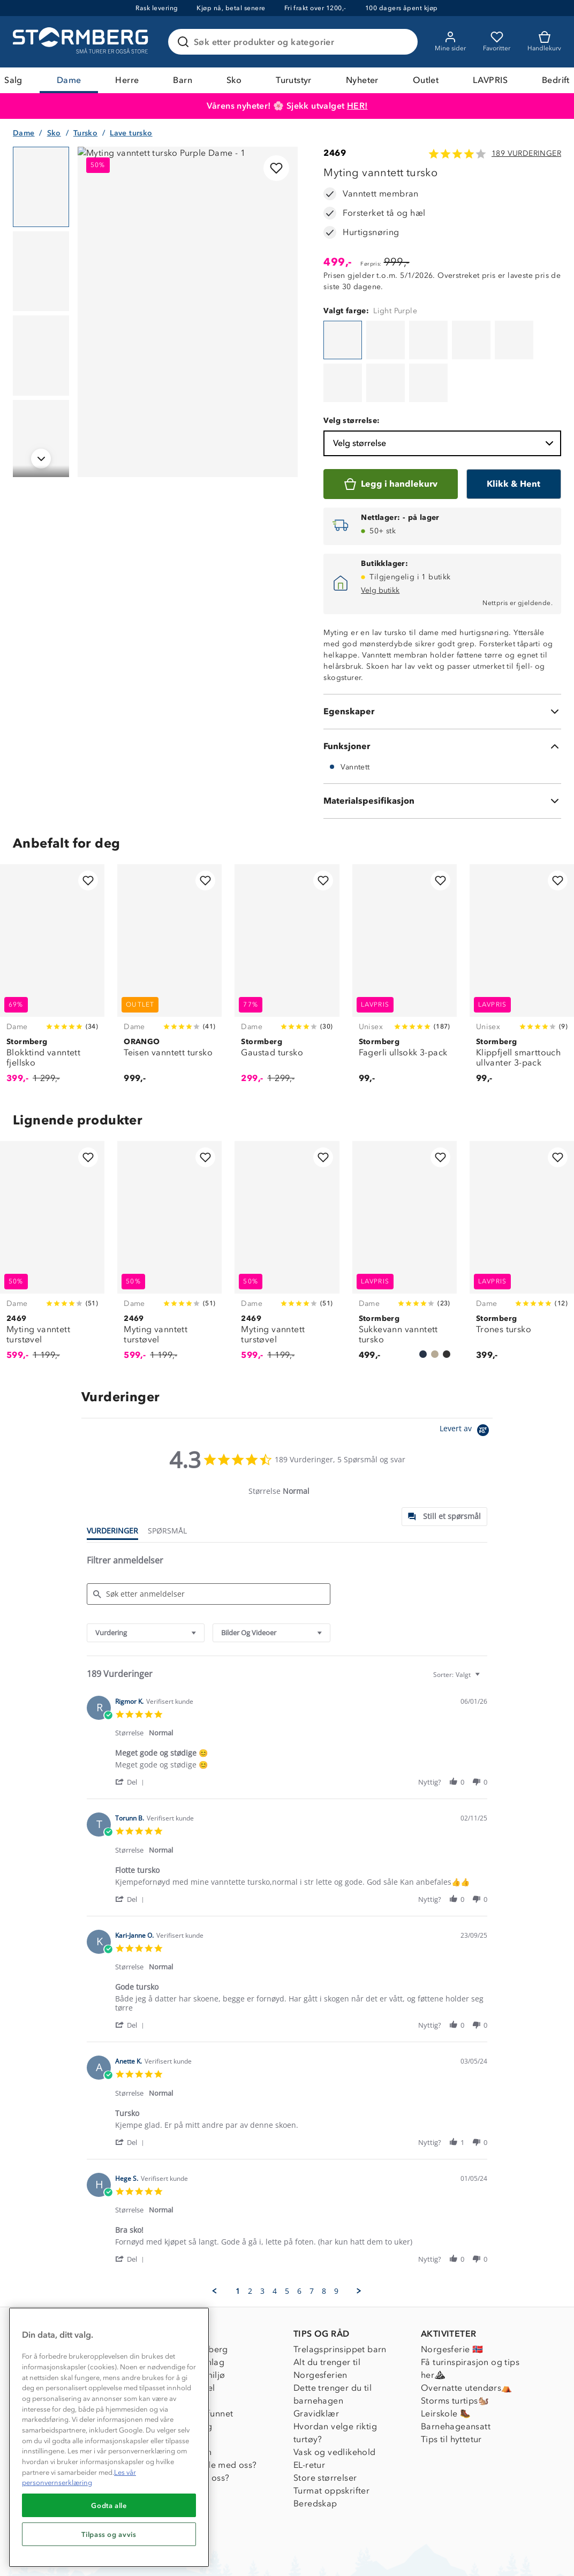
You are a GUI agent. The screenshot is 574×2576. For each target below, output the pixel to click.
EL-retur (309, 2410)
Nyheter (362, 80)
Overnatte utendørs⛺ (466, 2333)
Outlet (426, 80)
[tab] (444, 1462)
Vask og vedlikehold (334, 2397)
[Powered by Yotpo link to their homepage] (466, 1377)
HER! (357, 106)
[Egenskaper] (442, 657)
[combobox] (146, 1578)
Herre (127, 80)
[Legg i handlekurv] (390, 429)
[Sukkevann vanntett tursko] (404, 1202)
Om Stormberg (197, 2295)
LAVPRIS (490, 80)
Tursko (85, 133)
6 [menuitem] (299, 2236)
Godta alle (109, 2505)
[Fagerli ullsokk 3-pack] (404, 925)
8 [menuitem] (324, 2236)
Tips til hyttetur (451, 2384)
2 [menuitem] (250, 2236)
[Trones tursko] (522, 1202)
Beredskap (315, 2449)
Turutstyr (294, 80)
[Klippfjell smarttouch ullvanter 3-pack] (522, 925)
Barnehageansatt (455, 2372)
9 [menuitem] (336, 2236)
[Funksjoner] (442, 691)
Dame (69, 80)
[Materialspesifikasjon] (442, 746)
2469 (334, 153)
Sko (233, 80)
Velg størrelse (444, 388)
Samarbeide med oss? (211, 2410)
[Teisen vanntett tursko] (169, 925)
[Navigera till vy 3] (41, 355)
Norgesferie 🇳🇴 (452, 2295)
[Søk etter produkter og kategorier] (295, 41)
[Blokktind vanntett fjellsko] (52, 925)
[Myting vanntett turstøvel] (52, 1202)
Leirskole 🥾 (446, 2359)
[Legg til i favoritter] (276, 168)
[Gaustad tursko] (287, 925)
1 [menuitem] (238, 2236)
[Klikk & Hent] (513, 429)
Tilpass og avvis (109, 2534)
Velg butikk (380, 535)
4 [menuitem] (275, 2236)
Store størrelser (325, 2423)
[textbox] (484, 1624)
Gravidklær (316, 2359)
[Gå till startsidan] (82, 41)
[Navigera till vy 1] (41, 187)
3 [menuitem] (262, 2236)
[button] (131, 1727)
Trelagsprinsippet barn (340, 2295)
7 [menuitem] (311, 2236)
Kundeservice (66, 2295)
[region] (109, 2437)
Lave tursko (131, 133)
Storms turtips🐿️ (455, 2346)
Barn (182, 80)
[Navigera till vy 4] (41, 440)
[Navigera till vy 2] (41, 271)
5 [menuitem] (287, 2236)
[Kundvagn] (544, 42)
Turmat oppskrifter (331, 2436)
